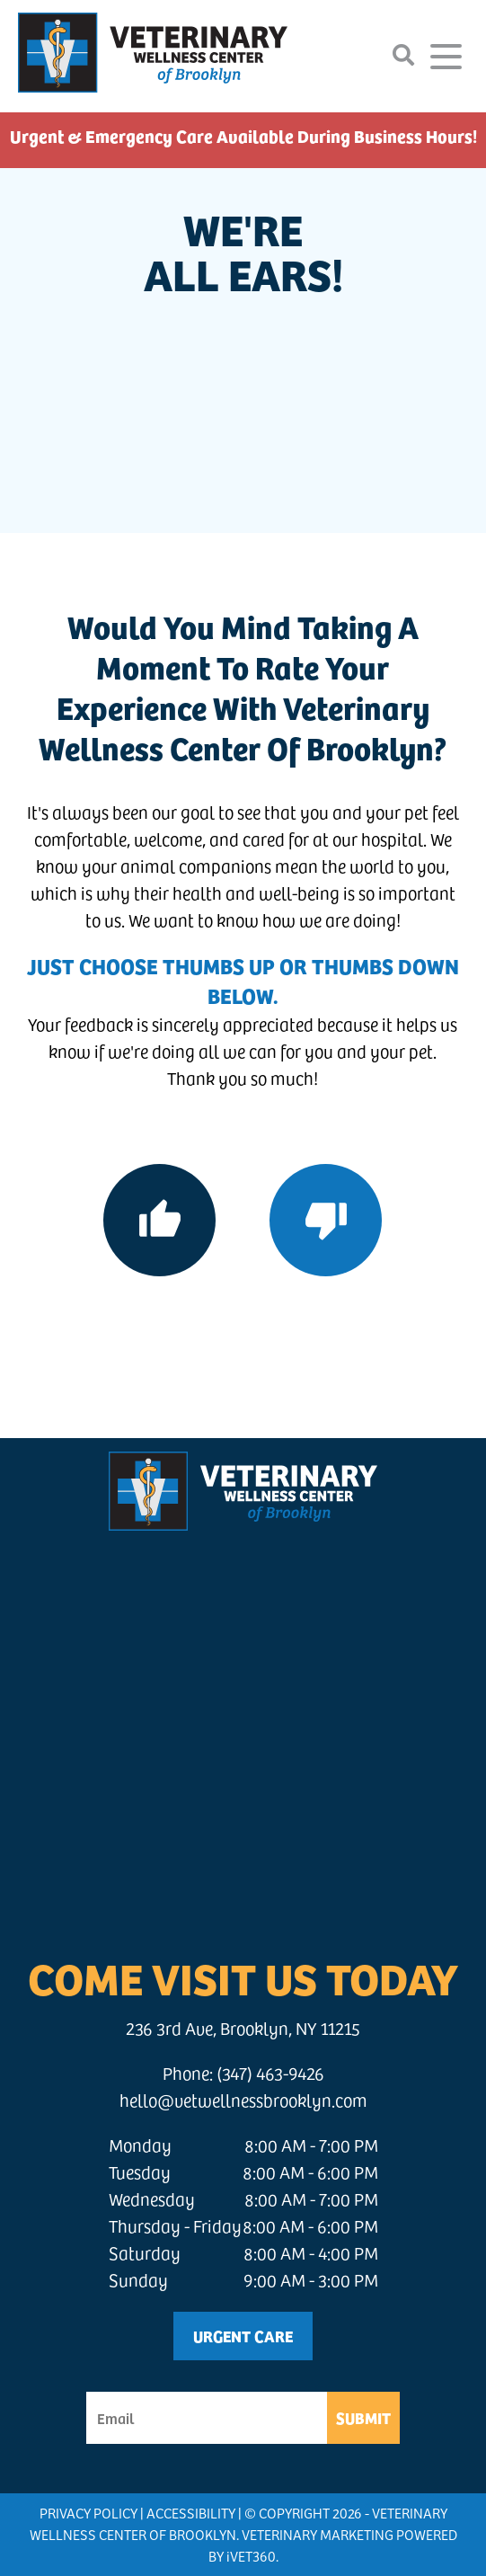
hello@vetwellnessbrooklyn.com (243, 2100)
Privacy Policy (88, 2512)
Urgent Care (243, 2335)
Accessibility (190, 2512)
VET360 (251, 2555)
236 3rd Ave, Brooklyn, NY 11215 (243, 2028)
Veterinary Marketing (317, 2534)
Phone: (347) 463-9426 (243, 2073)
